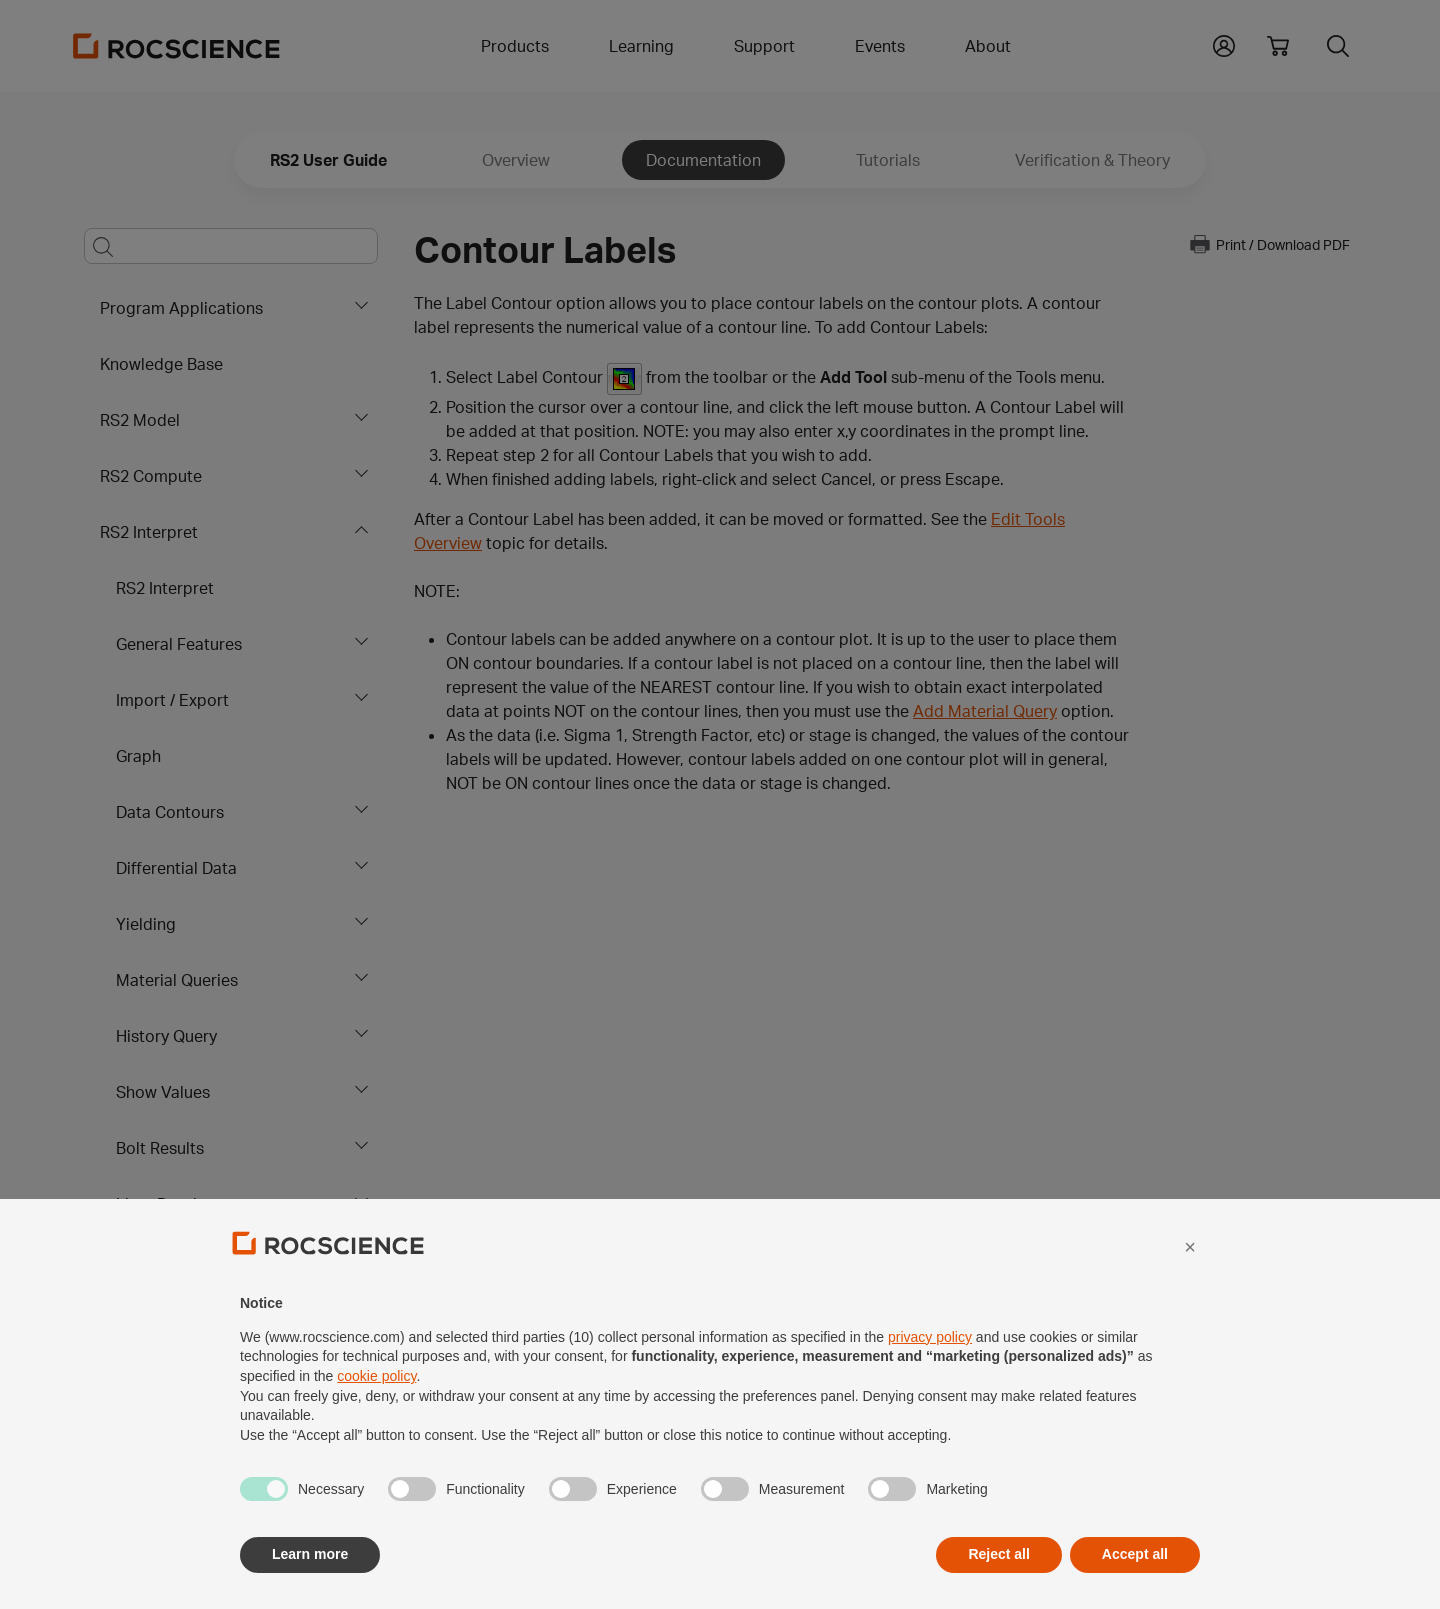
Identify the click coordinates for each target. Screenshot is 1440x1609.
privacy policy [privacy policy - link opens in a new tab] (930, 1378)
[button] (1190, 1288)
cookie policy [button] (376, 1417)
